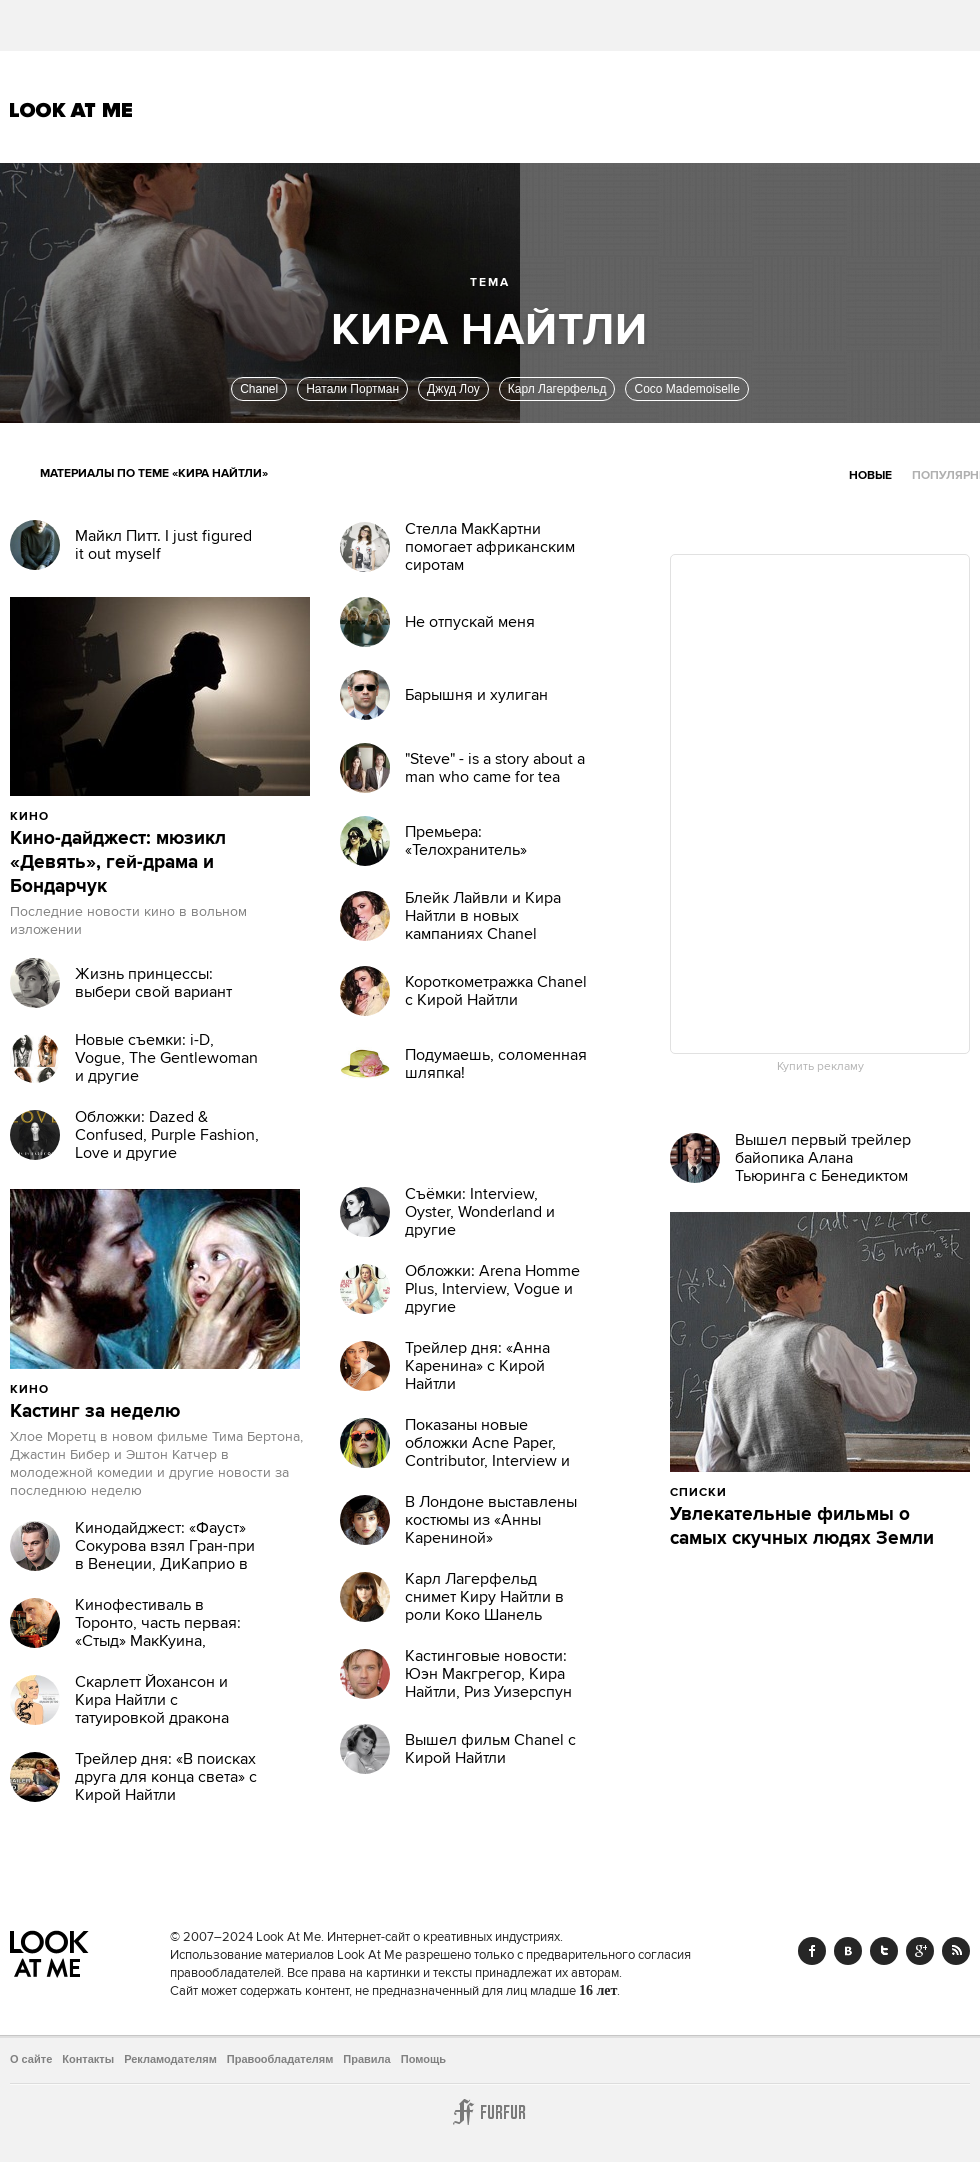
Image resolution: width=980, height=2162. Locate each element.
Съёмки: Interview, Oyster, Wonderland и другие (480, 1212)
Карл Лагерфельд (557, 389)
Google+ (920, 1951)
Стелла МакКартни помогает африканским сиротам (490, 547)
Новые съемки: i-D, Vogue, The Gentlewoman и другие (166, 1058)
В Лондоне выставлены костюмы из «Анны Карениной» (491, 1520)
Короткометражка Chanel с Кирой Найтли (496, 991)
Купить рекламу (820, 1067)
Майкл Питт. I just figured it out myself (163, 545)
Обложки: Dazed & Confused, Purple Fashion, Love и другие (167, 1135)
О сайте (31, 2059)
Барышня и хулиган (476, 695)
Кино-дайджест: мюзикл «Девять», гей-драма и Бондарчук (118, 863)
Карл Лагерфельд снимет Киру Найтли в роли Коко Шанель (484, 1597)
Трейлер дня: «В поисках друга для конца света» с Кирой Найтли (166, 1777)
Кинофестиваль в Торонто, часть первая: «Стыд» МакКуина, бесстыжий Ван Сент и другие (158, 1641)
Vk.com (848, 1951)
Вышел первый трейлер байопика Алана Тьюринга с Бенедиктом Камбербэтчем (823, 1167)
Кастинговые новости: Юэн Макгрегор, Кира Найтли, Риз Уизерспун (488, 1674)
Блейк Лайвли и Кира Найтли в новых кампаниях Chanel (483, 916)
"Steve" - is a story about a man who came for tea (495, 768)
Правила (366, 2059)
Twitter (884, 1951)
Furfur (490, 2112)
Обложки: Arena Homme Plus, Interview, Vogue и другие (492, 1289)
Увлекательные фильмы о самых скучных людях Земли (802, 1527)
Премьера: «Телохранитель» (466, 841)
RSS (956, 1951)
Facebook (812, 1951)
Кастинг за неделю (95, 1412)
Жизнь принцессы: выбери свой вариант (153, 983)
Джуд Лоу (453, 389)
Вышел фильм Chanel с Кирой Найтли (490, 1749)
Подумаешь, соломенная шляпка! (496, 1064)
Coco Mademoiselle (686, 389)
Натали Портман (352, 389)
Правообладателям (280, 2059)
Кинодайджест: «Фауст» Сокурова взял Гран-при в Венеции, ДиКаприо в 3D (165, 1555)
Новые (870, 475)
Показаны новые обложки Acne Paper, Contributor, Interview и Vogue (487, 1452)
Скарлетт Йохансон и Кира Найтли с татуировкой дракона (152, 1700)
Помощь (423, 2059)
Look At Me (71, 110)
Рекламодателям (170, 2059)
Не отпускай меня (470, 622)
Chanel (259, 389)
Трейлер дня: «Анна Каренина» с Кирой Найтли (477, 1366)
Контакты (88, 2059)
